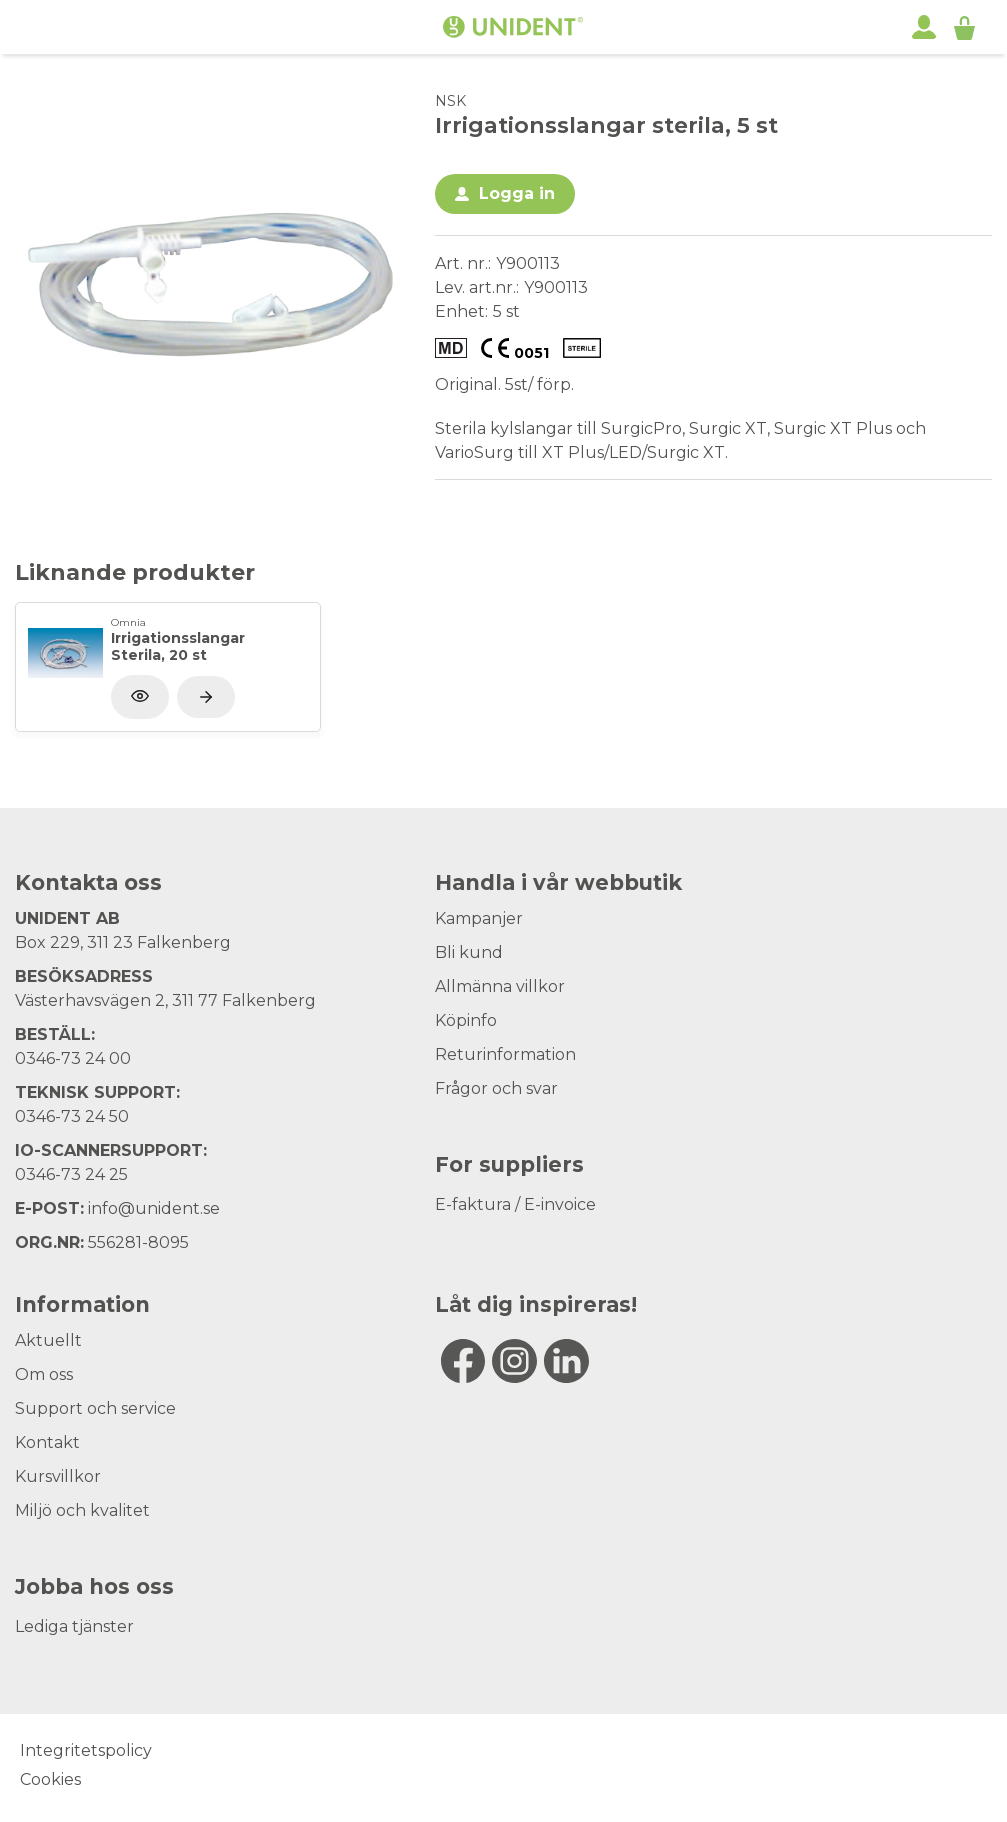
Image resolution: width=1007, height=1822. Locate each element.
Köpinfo (466, 1020)
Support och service (95, 1408)
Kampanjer (479, 918)
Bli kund (469, 952)
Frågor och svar (496, 1088)
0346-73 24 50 (72, 1116)
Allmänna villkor (500, 986)
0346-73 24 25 (71, 1174)
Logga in (517, 193)
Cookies (50, 1779)
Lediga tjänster (74, 1626)
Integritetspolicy (86, 1750)
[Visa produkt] (206, 697)
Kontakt (47, 1442)
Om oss (44, 1374)
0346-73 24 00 (73, 1058)
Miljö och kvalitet (82, 1510)
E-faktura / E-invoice (515, 1204)
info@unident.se (154, 1208)
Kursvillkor (58, 1476)
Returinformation (505, 1054)
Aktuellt (48, 1340)
